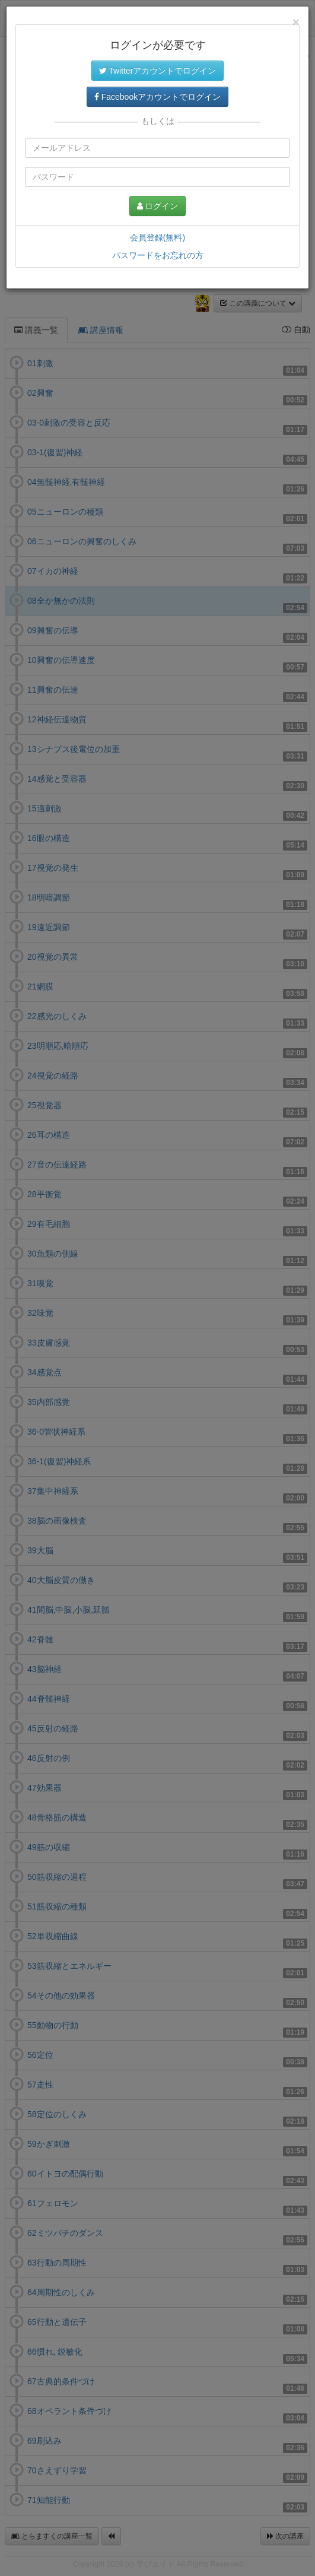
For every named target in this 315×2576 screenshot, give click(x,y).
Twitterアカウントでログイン (158, 70)
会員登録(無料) (157, 237)
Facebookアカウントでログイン (157, 96)
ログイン (158, 206)
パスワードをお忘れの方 (157, 255)
